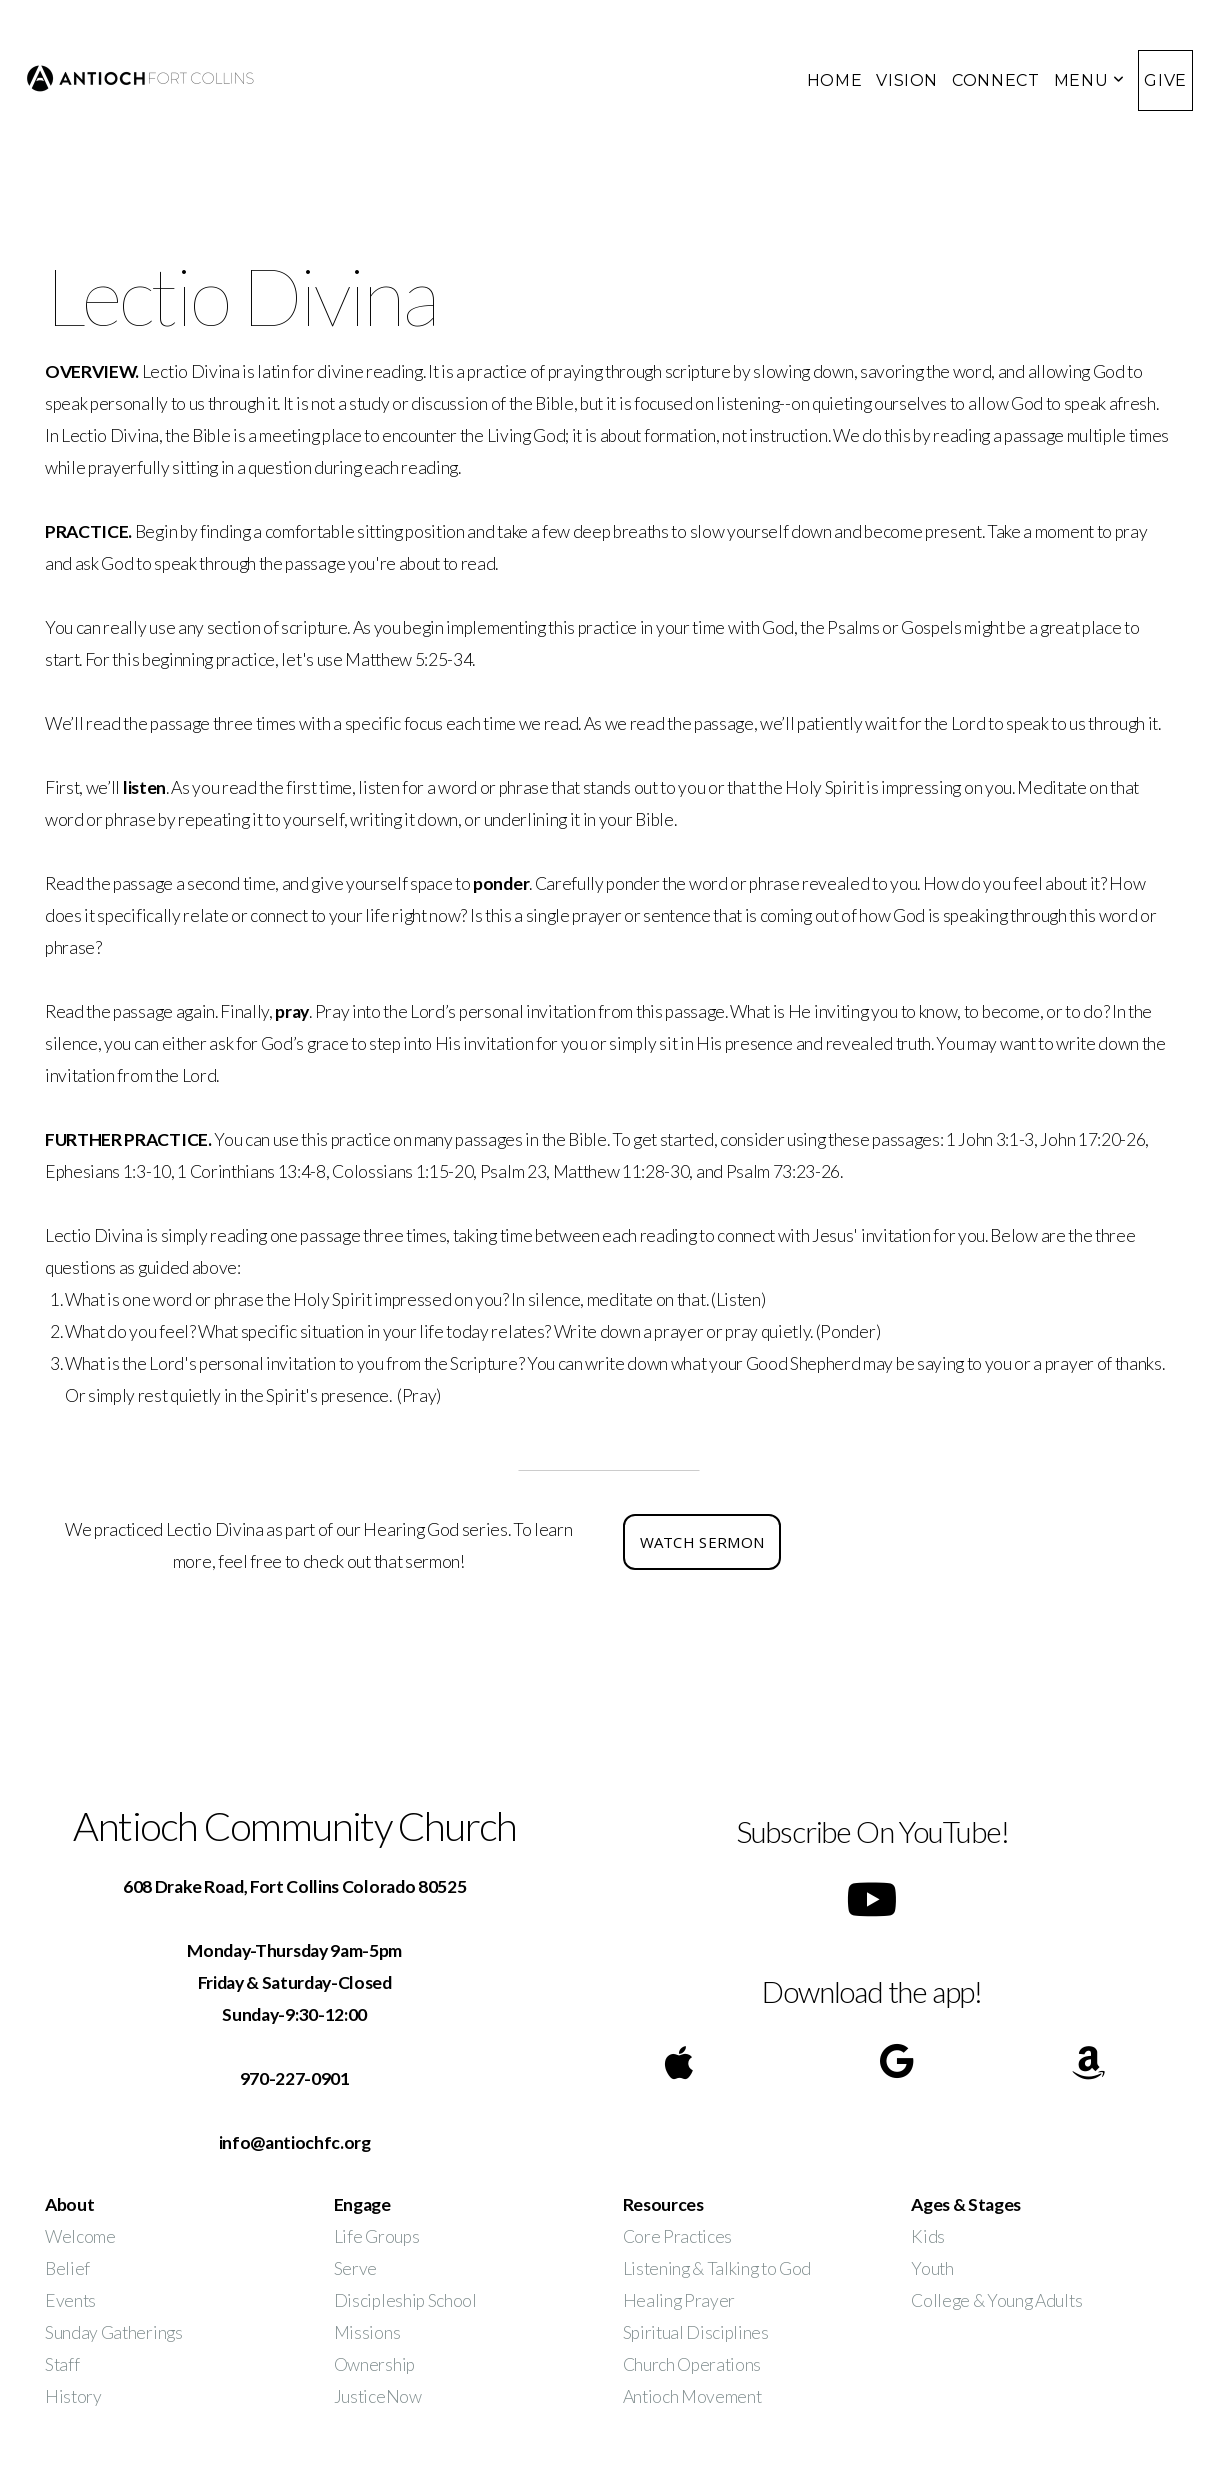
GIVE (1165, 80)
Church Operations (692, 2364)
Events (70, 2300)
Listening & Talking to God (717, 2268)
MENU (1089, 80)
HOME (835, 80)
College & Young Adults (996, 2300)
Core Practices (678, 2236)
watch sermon (702, 1542)
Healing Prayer (680, 2300)
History (73, 2396)
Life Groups (376, 2236)
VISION (907, 80)
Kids (928, 2236)
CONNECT (995, 80)
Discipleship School (405, 2300)
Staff (62, 2364)
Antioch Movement (692, 2396)
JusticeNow (378, 2396)
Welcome (80, 2236)
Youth (932, 2268)
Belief (67, 2268)
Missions (367, 2332)
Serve (355, 2268)
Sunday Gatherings (114, 2332)
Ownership (374, 2364)
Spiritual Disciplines (696, 2332)
